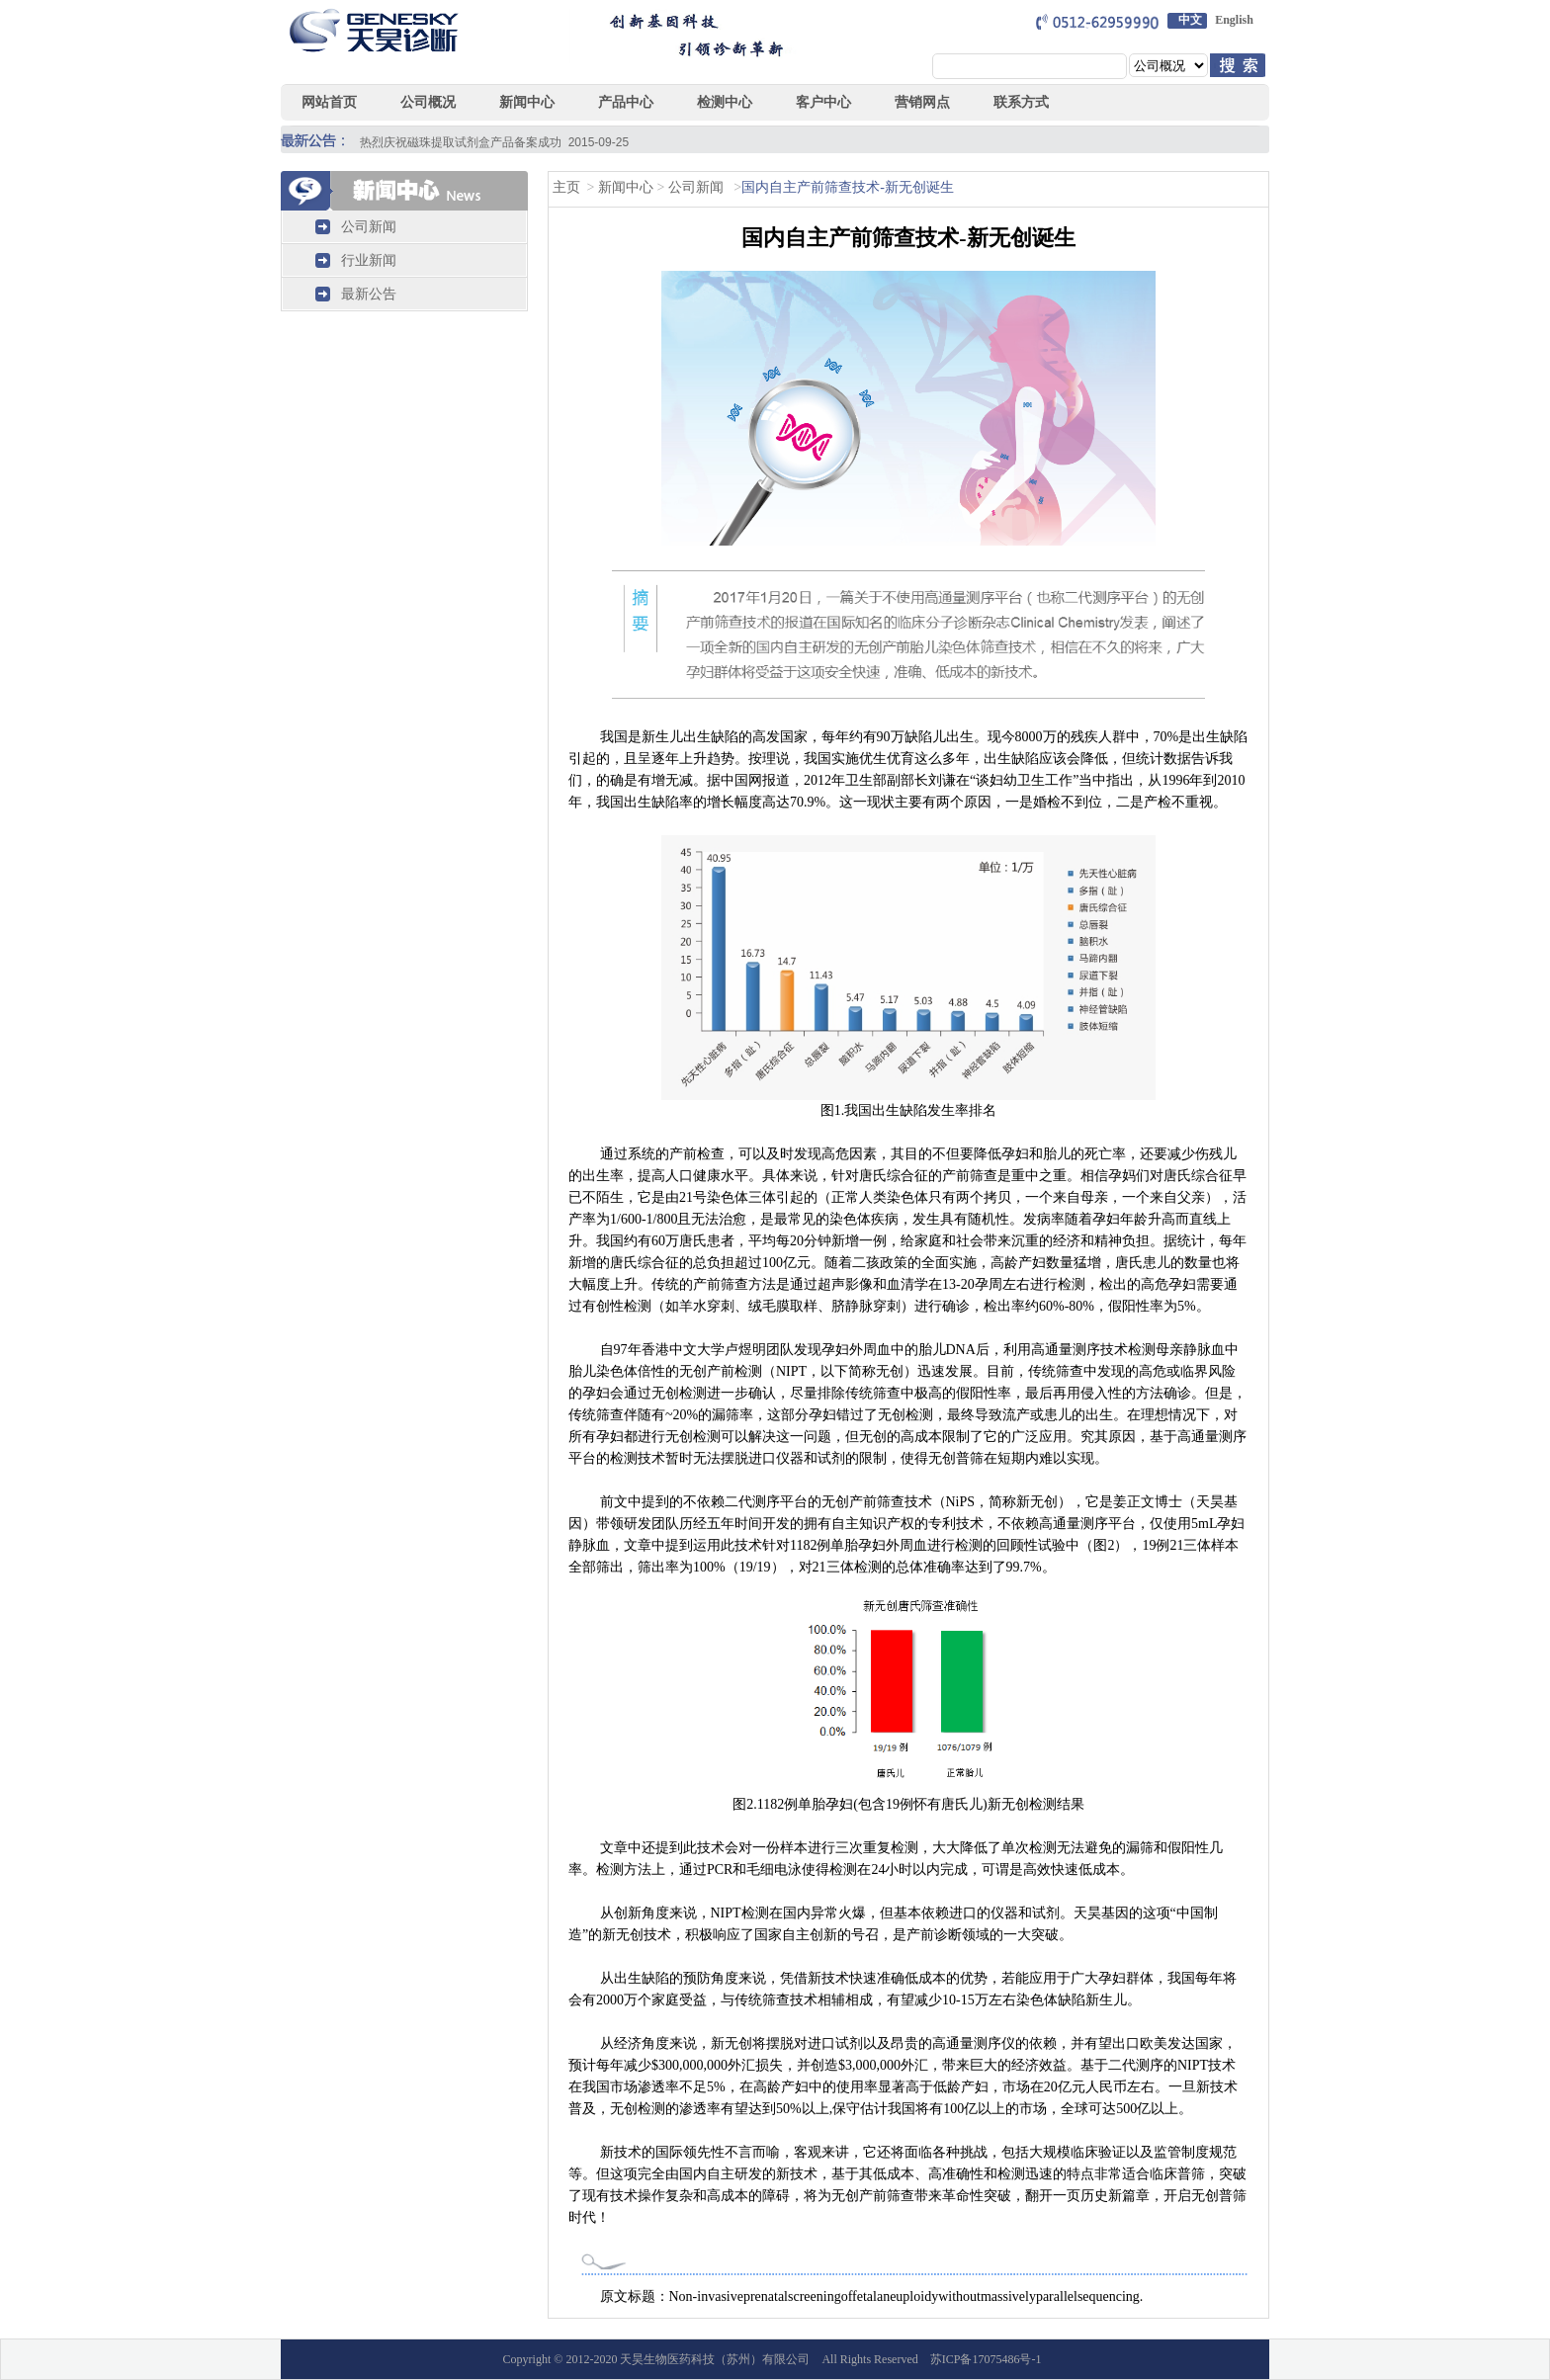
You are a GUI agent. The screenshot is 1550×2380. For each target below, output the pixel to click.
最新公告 (368, 294)
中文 (1190, 20)
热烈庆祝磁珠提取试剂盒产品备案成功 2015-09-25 (494, 142)
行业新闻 (368, 260)
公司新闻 (368, 226)
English (1234, 20)
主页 (566, 187)
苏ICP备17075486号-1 (986, 2359)
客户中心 (823, 102)
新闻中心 (625, 187)
